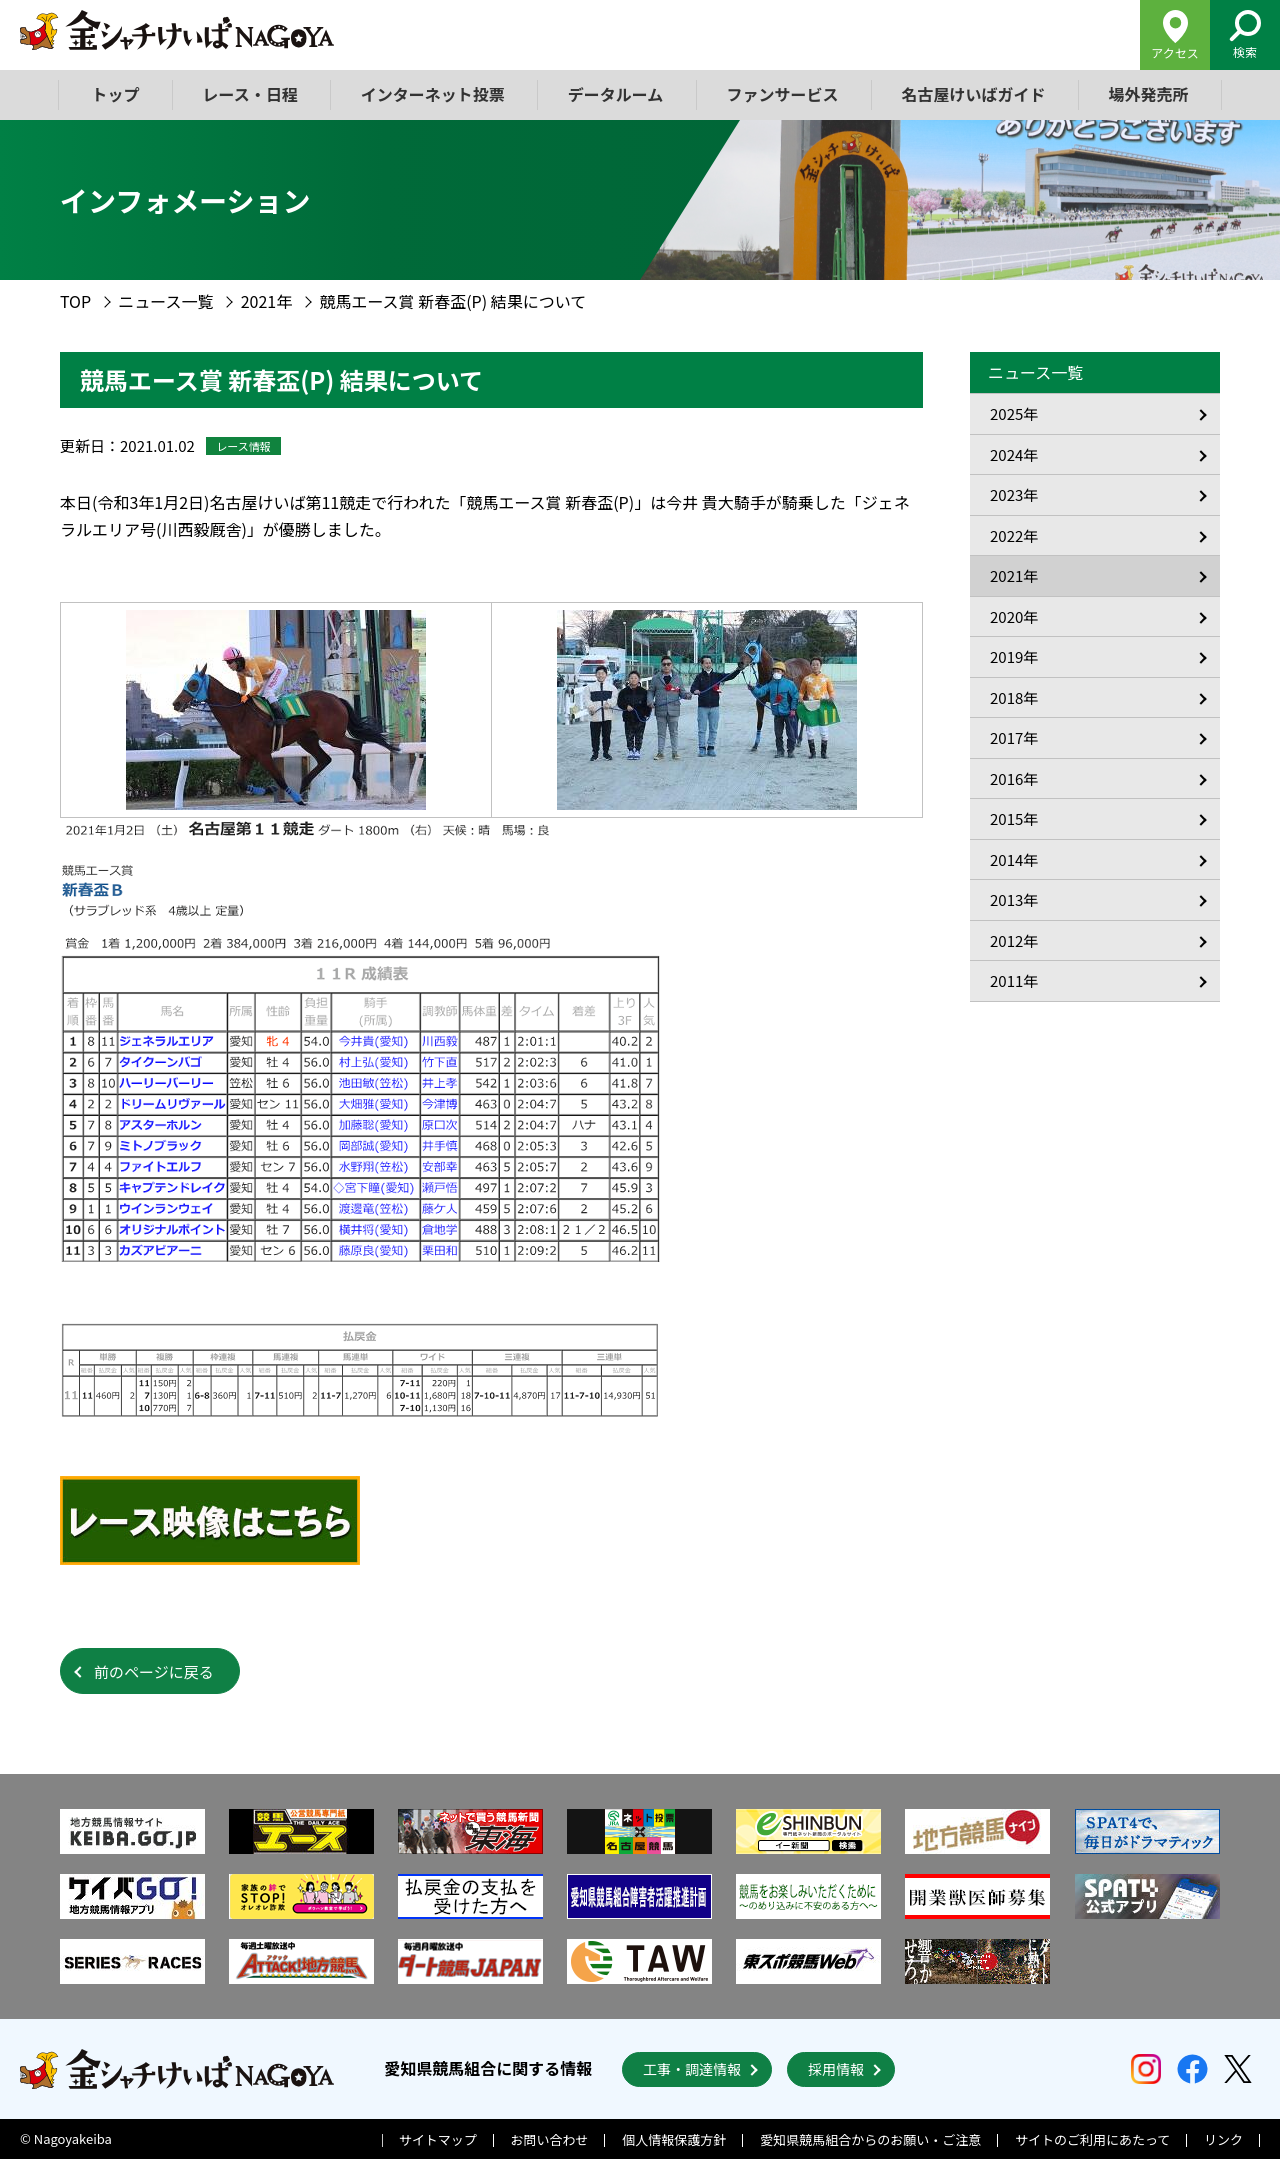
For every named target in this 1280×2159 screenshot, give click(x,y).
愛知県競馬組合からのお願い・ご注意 (870, 2139)
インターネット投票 (433, 94)
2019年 (1014, 656)
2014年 (1014, 859)
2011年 (1014, 980)
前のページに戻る (154, 1671)
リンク (1223, 2139)
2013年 (1014, 899)
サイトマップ (438, 2139)
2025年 (1014, 413)
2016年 (1014, 778)
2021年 (267, 301)
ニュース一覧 (165, 301)
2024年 (1014, 454)
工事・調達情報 (692, 2069)
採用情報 (836, 2069)
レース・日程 (250, 94)
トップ (116, 94)
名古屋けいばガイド (973, 94)
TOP (75, 301)
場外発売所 (1148, 94)
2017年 (1014, 737)
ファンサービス (782, 94)
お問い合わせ (550, 2139)
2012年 (1014, 940)
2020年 (1014, 616)
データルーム (616, 94)
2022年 (1014, 535)
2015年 (1014, 818)
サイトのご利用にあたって (1092, 2139)
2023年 (1014, 494)
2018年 (1014, 697)
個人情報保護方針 (674, 2139)
